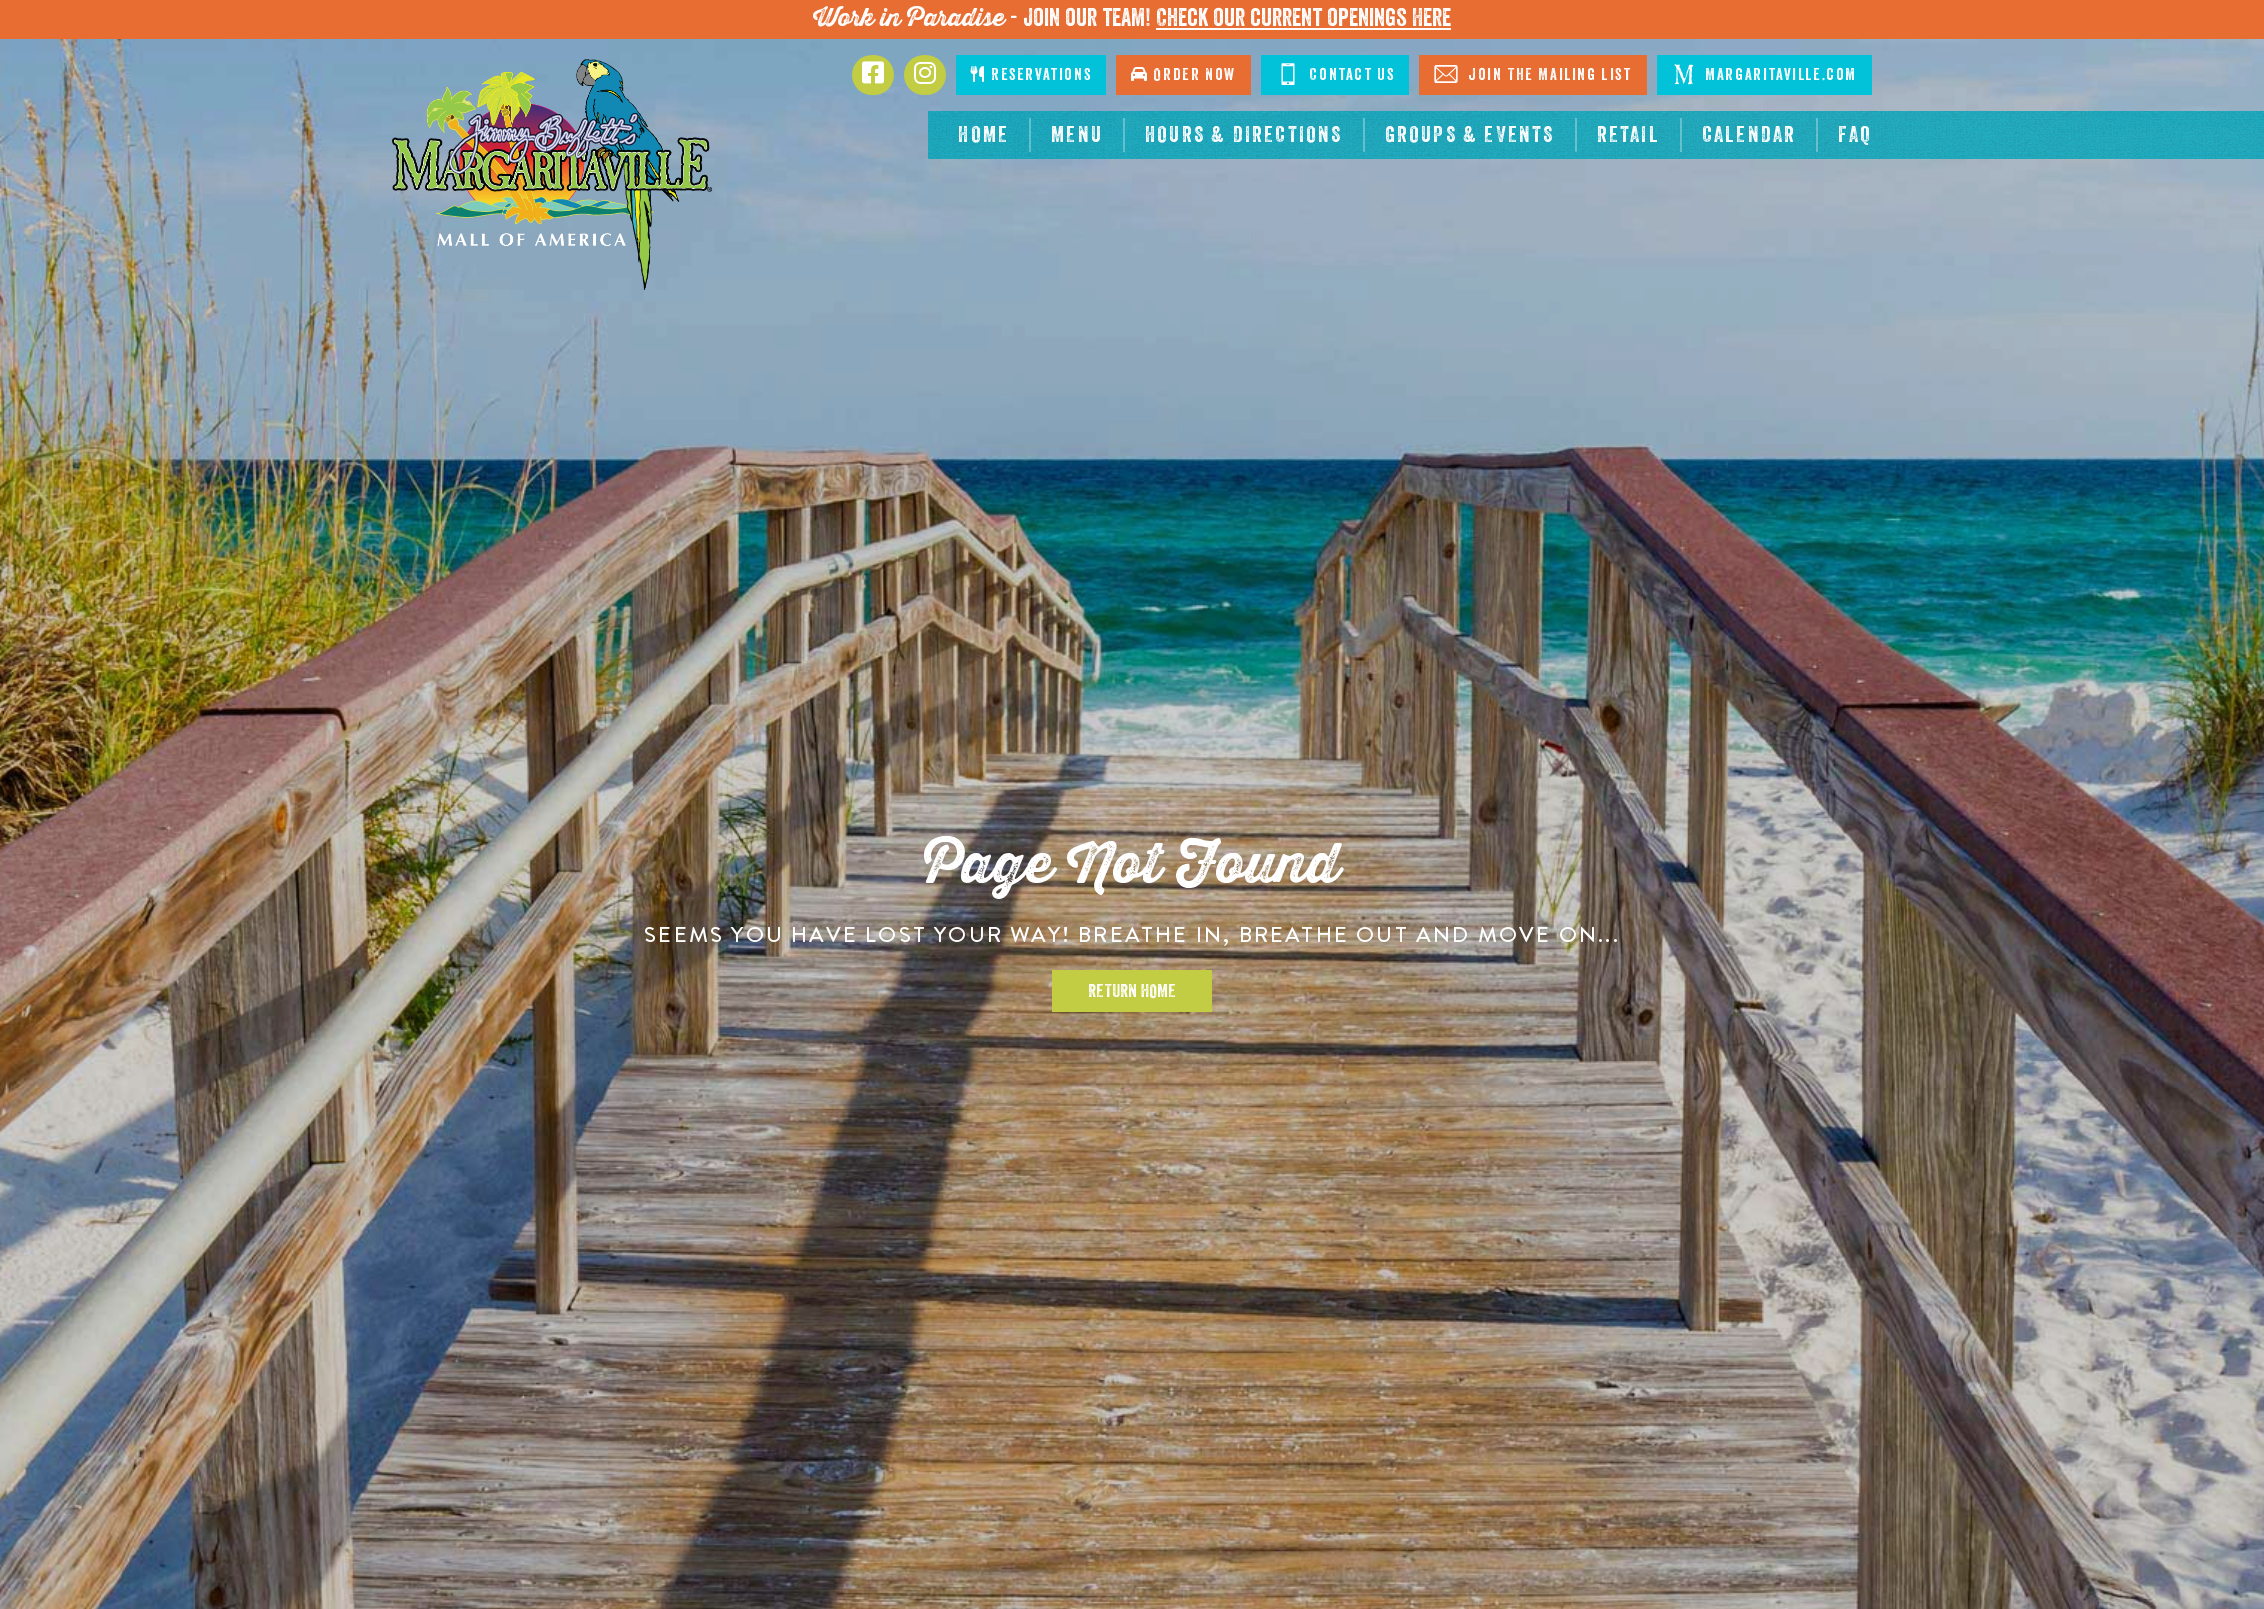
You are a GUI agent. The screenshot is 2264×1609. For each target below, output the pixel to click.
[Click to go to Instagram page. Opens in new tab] (925, 75)
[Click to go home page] (552, 174)
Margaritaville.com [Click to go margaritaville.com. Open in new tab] (1764, 74)
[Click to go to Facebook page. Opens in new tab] (873, 75)
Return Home (1132, 991)
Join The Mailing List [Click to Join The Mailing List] (1532, 74)
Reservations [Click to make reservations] (1031, 74)
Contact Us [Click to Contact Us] (1335, 74)
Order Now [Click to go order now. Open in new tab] (1183, 74)
